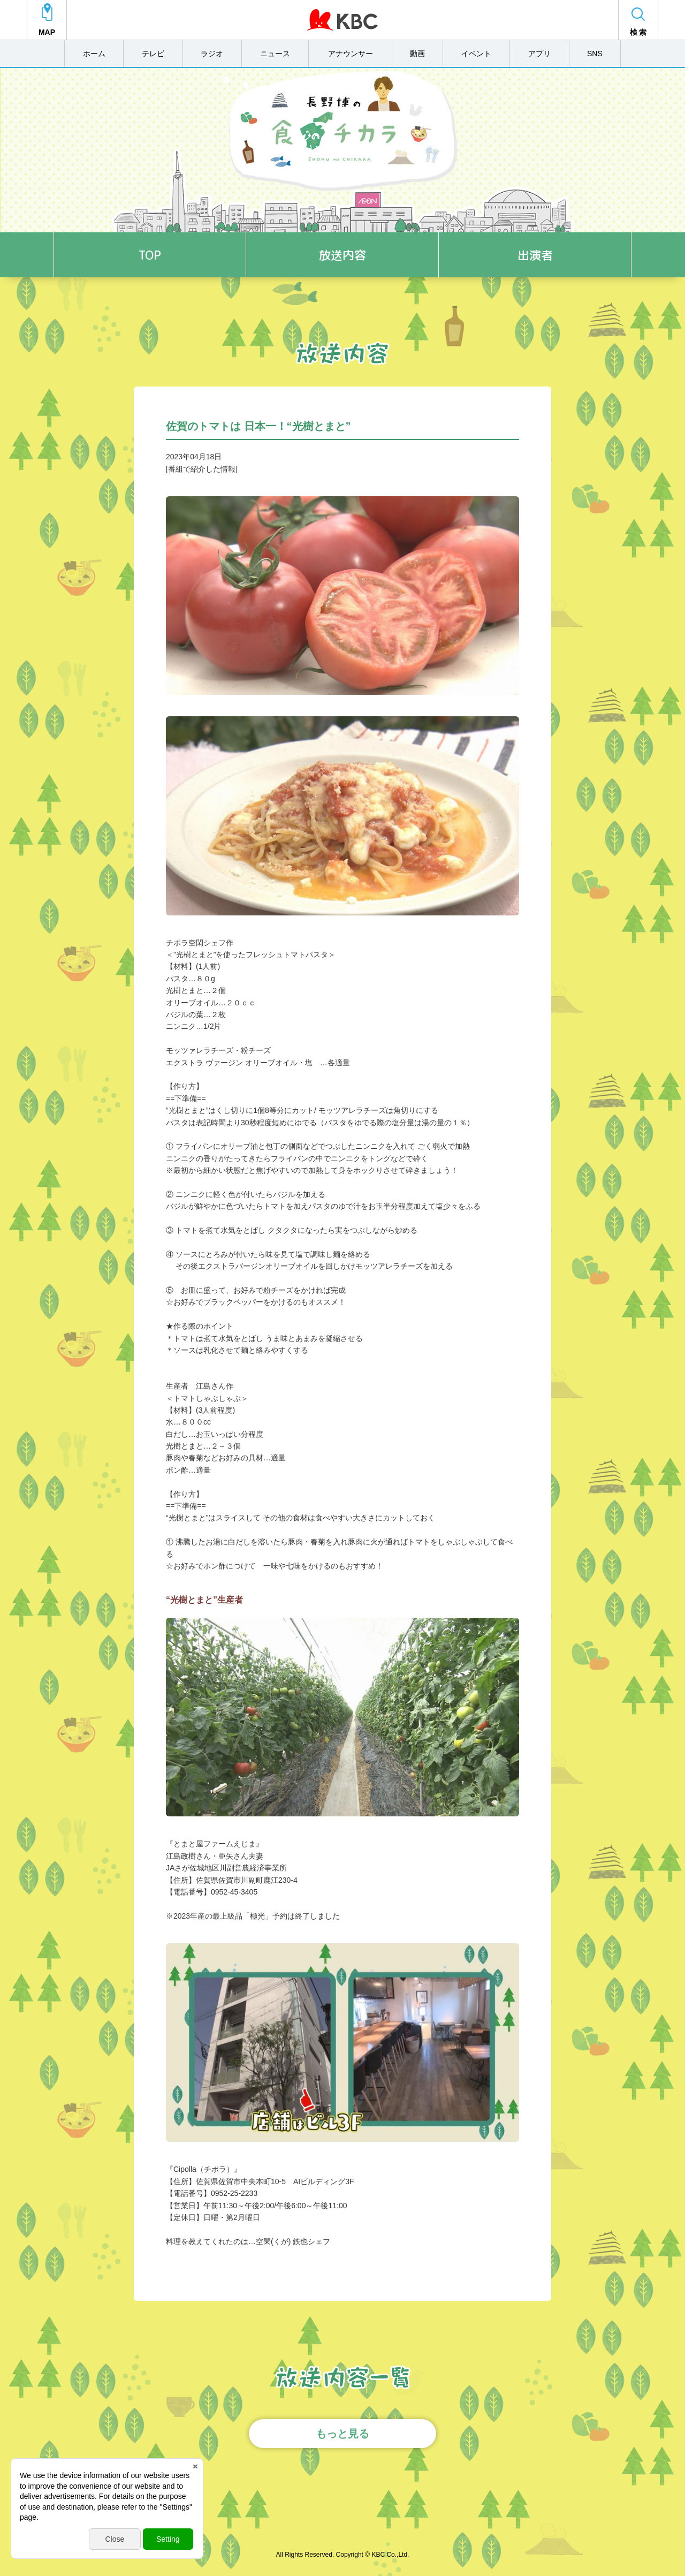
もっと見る (342, 2433)
